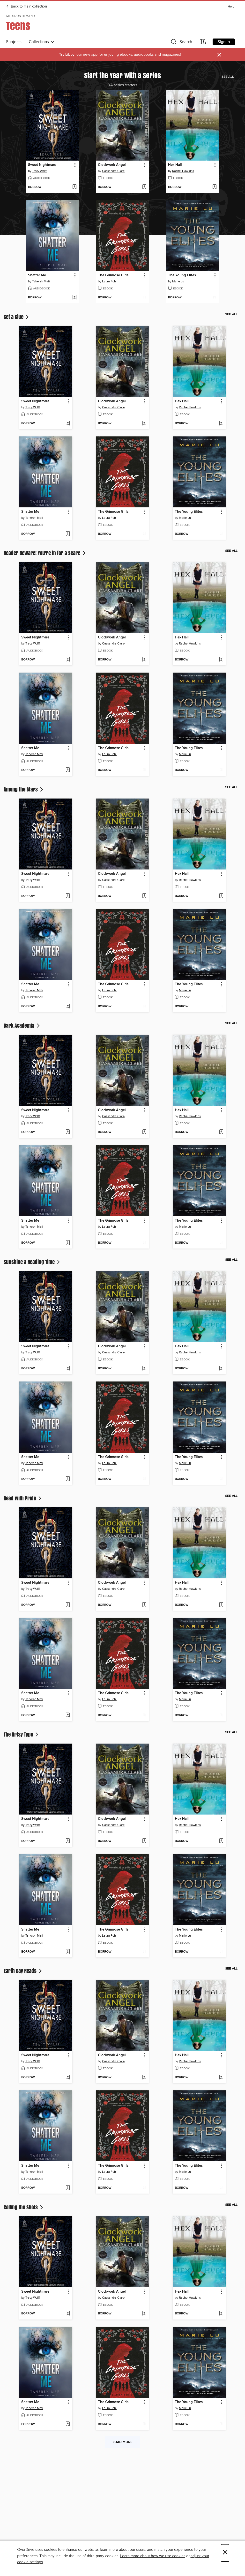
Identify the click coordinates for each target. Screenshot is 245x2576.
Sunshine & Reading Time (32, 1262)
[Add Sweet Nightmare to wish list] (74, 187)
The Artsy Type (21, 1734)
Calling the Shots (24, 2207)
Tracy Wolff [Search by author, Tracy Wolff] (39, 171)
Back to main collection (26, 6)
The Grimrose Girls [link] (113, 275)
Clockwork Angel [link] (112, 165)
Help (231, 6)
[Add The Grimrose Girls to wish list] (144, 298)
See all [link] (228, 77)
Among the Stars (24, 789)
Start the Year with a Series (122, 75)
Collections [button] (41, 42)
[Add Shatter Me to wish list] (74, 298)
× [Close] (225, 2553)
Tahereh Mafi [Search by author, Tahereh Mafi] (41, 281)
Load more (122, 2442)
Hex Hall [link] (175, 165)
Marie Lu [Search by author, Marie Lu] (178, 281)
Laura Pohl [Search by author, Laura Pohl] (109, 281)
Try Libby (66, 54)
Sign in (223, 42)
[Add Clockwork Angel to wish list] (144, 187)
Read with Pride (23, 1498)
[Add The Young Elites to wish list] (214, 298)
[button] (181, 42)
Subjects (14, 42)
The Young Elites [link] (182, 275)
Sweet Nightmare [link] (42, 165)
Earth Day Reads (23, 1971)
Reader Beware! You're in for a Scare (45, 553)
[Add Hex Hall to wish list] (214, 187)
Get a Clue (17, 317)
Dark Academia (22, 1025)
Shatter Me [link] (37, 275)
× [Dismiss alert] (219, 55)
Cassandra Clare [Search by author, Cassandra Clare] (113, 171)
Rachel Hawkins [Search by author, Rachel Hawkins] (183, 171)
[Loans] (203, 42)
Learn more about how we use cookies (152, 2555)
